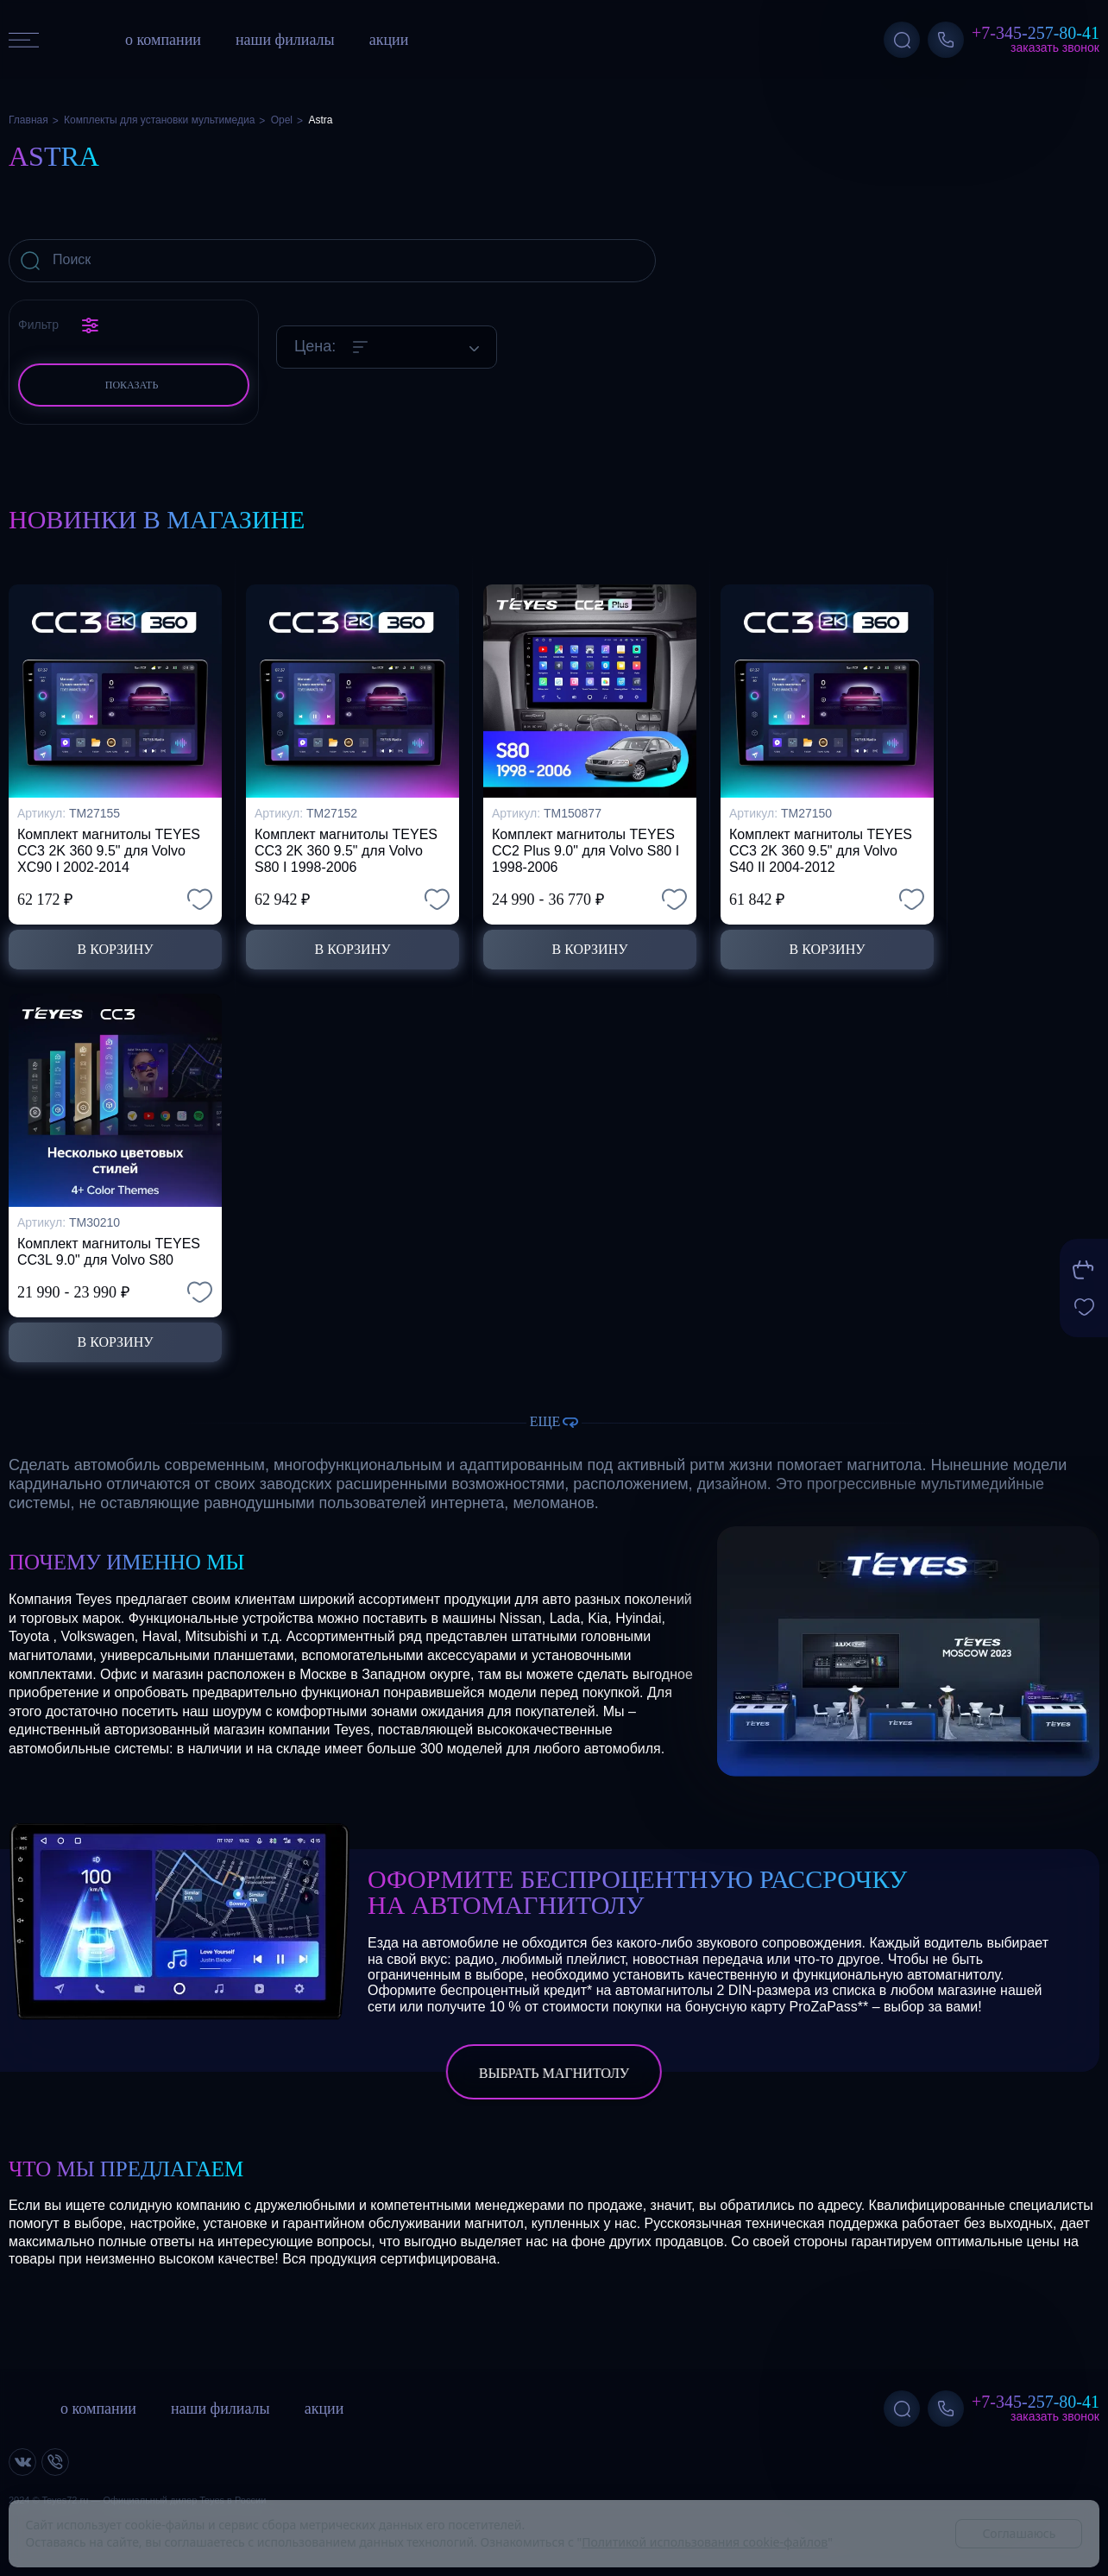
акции (389, 39)
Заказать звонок (1054, 47)
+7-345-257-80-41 (1035, 33)
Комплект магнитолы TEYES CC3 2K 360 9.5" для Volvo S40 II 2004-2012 (820, 850)
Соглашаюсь (1018, 2533)
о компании (163, 39)
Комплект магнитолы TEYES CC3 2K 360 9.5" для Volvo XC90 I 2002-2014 (108, 850)
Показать (132, 385)
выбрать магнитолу (554, 2073)
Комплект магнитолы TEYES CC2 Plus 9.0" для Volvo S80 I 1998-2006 (585, 850)
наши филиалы (285, 39)
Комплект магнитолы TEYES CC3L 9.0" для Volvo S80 (108, 1251)
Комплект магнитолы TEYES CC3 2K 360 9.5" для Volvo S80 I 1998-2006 (346, 850)
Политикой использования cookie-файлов (705, 2542)
